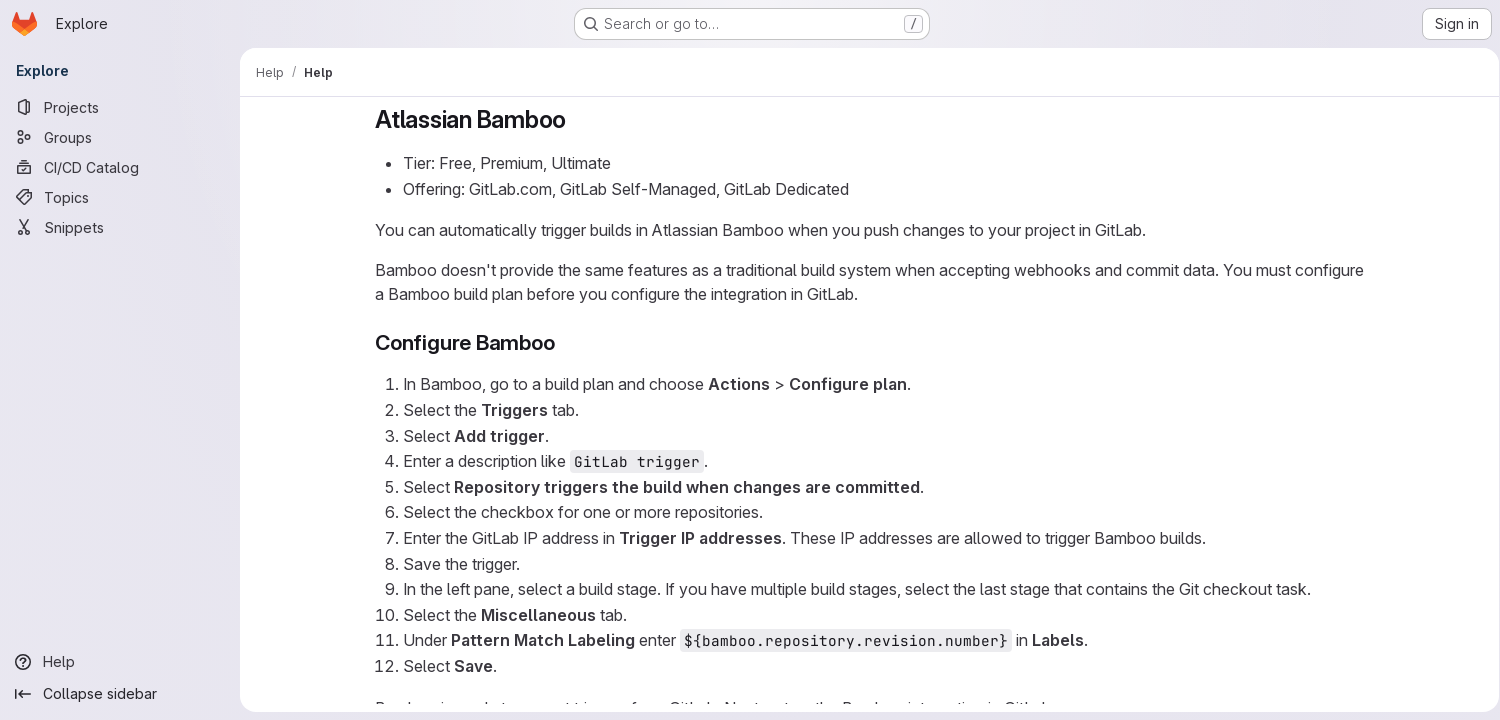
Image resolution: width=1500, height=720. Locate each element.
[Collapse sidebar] (120, 694)
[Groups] (120, 137)
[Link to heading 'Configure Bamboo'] (562, 342)
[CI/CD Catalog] (120, 167)
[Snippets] (120, 227)
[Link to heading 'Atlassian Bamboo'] (575, 119)
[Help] (120, 662)
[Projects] (120, 107)
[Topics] (120, 197)
